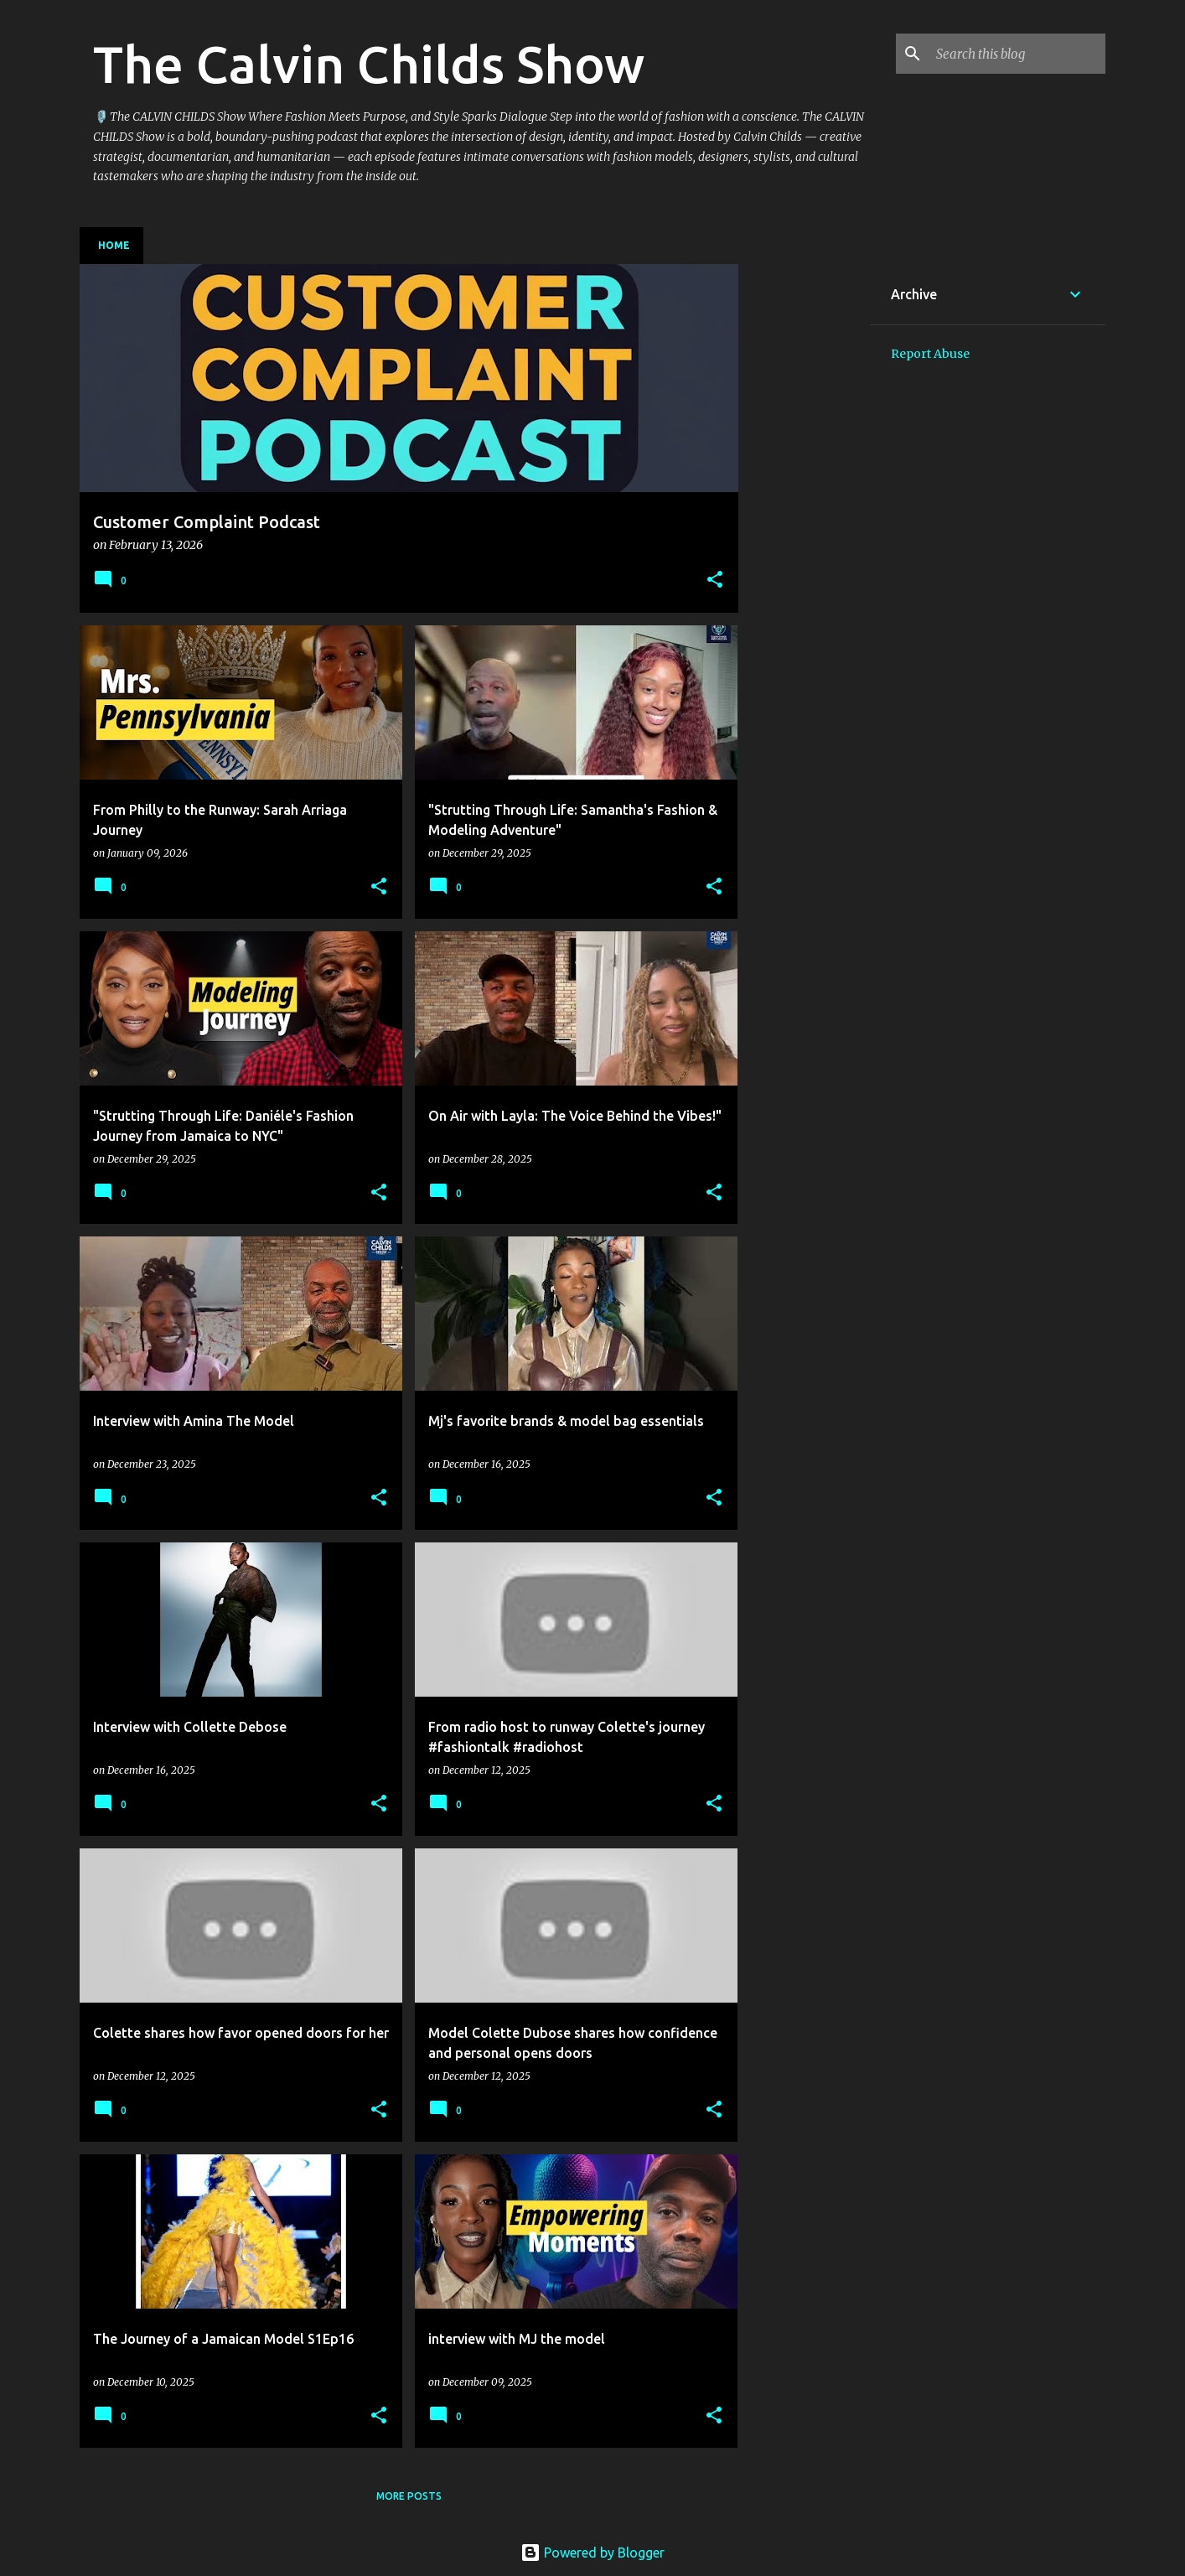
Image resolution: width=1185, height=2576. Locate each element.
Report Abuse (930, 353)
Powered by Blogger (592, 2552)
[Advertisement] (804, 515)
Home (114, 245)
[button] (715, 580)
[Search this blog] (1017, 54)
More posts (409, 2495)
